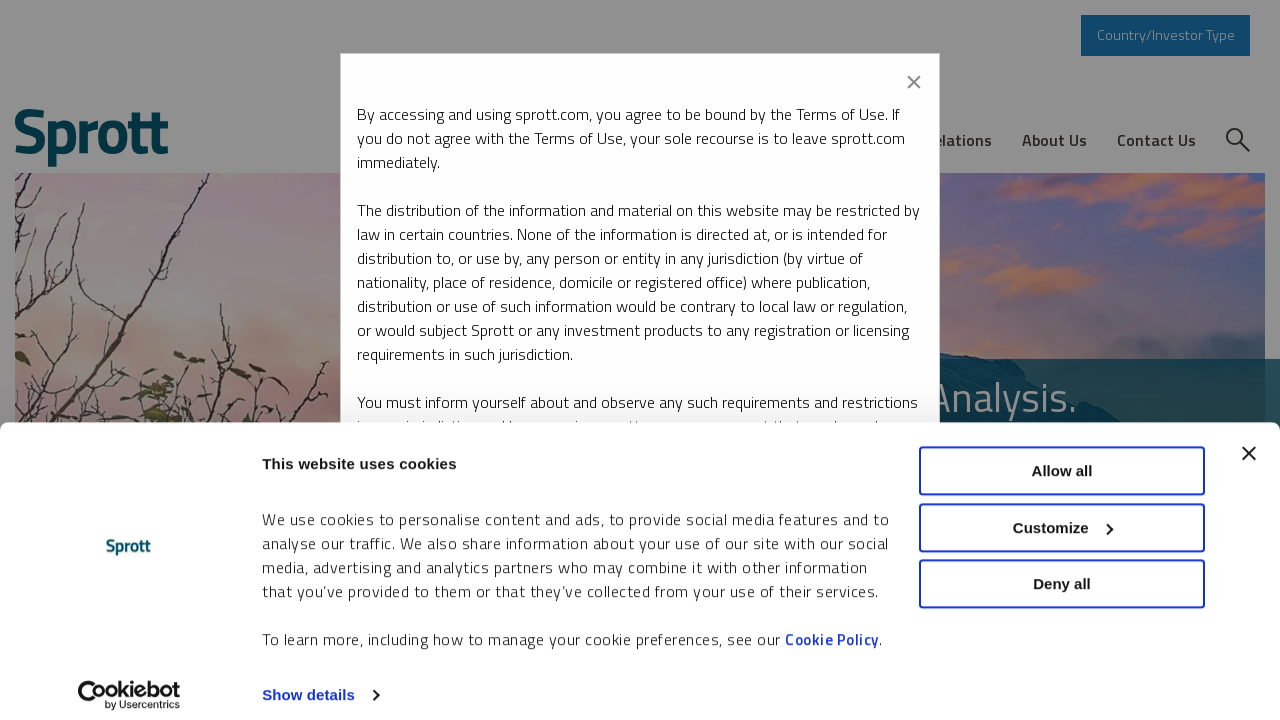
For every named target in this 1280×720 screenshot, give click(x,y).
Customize (1063, 513)
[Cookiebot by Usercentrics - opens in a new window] (129, 681)
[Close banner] (1249, 439)
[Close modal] (914, 78)
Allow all (1062, 456)
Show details (308, 680)
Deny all (1062, 569)
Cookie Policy (832, 625)
